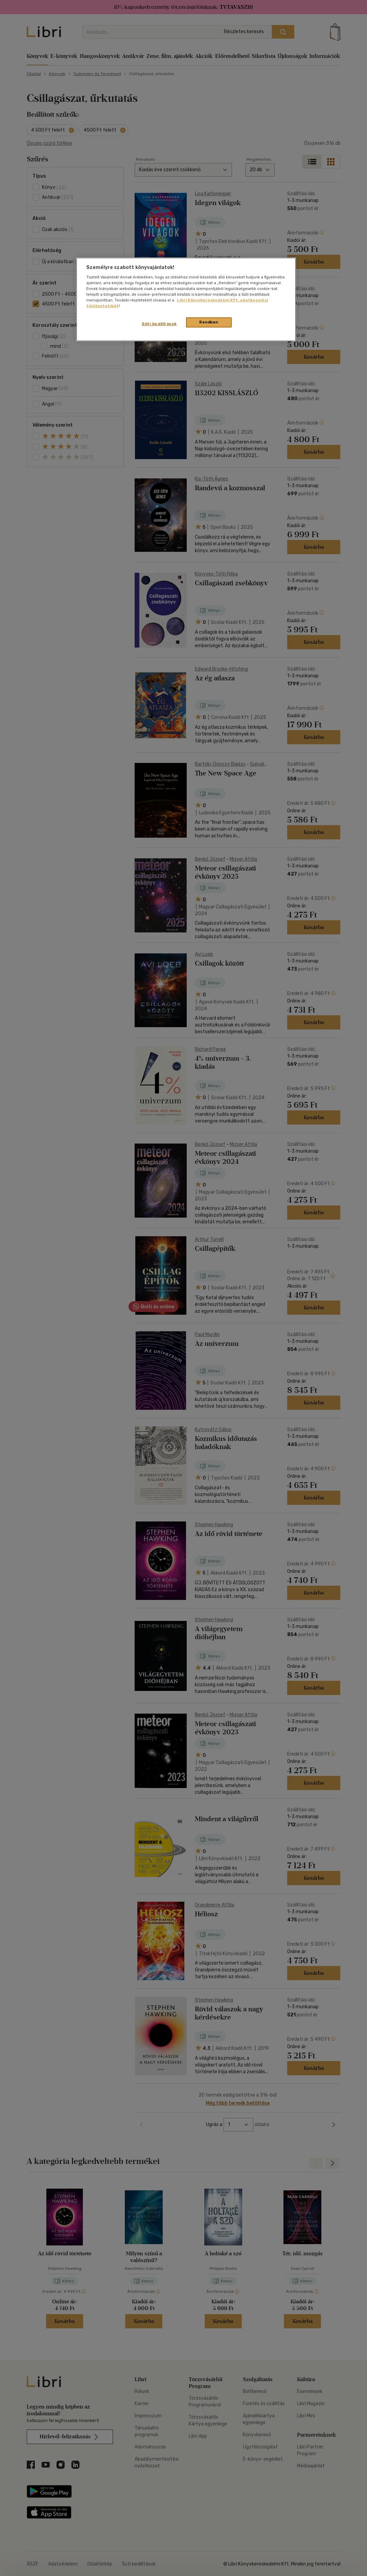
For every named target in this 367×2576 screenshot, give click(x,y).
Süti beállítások (159, 323)
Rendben (208, 322)
